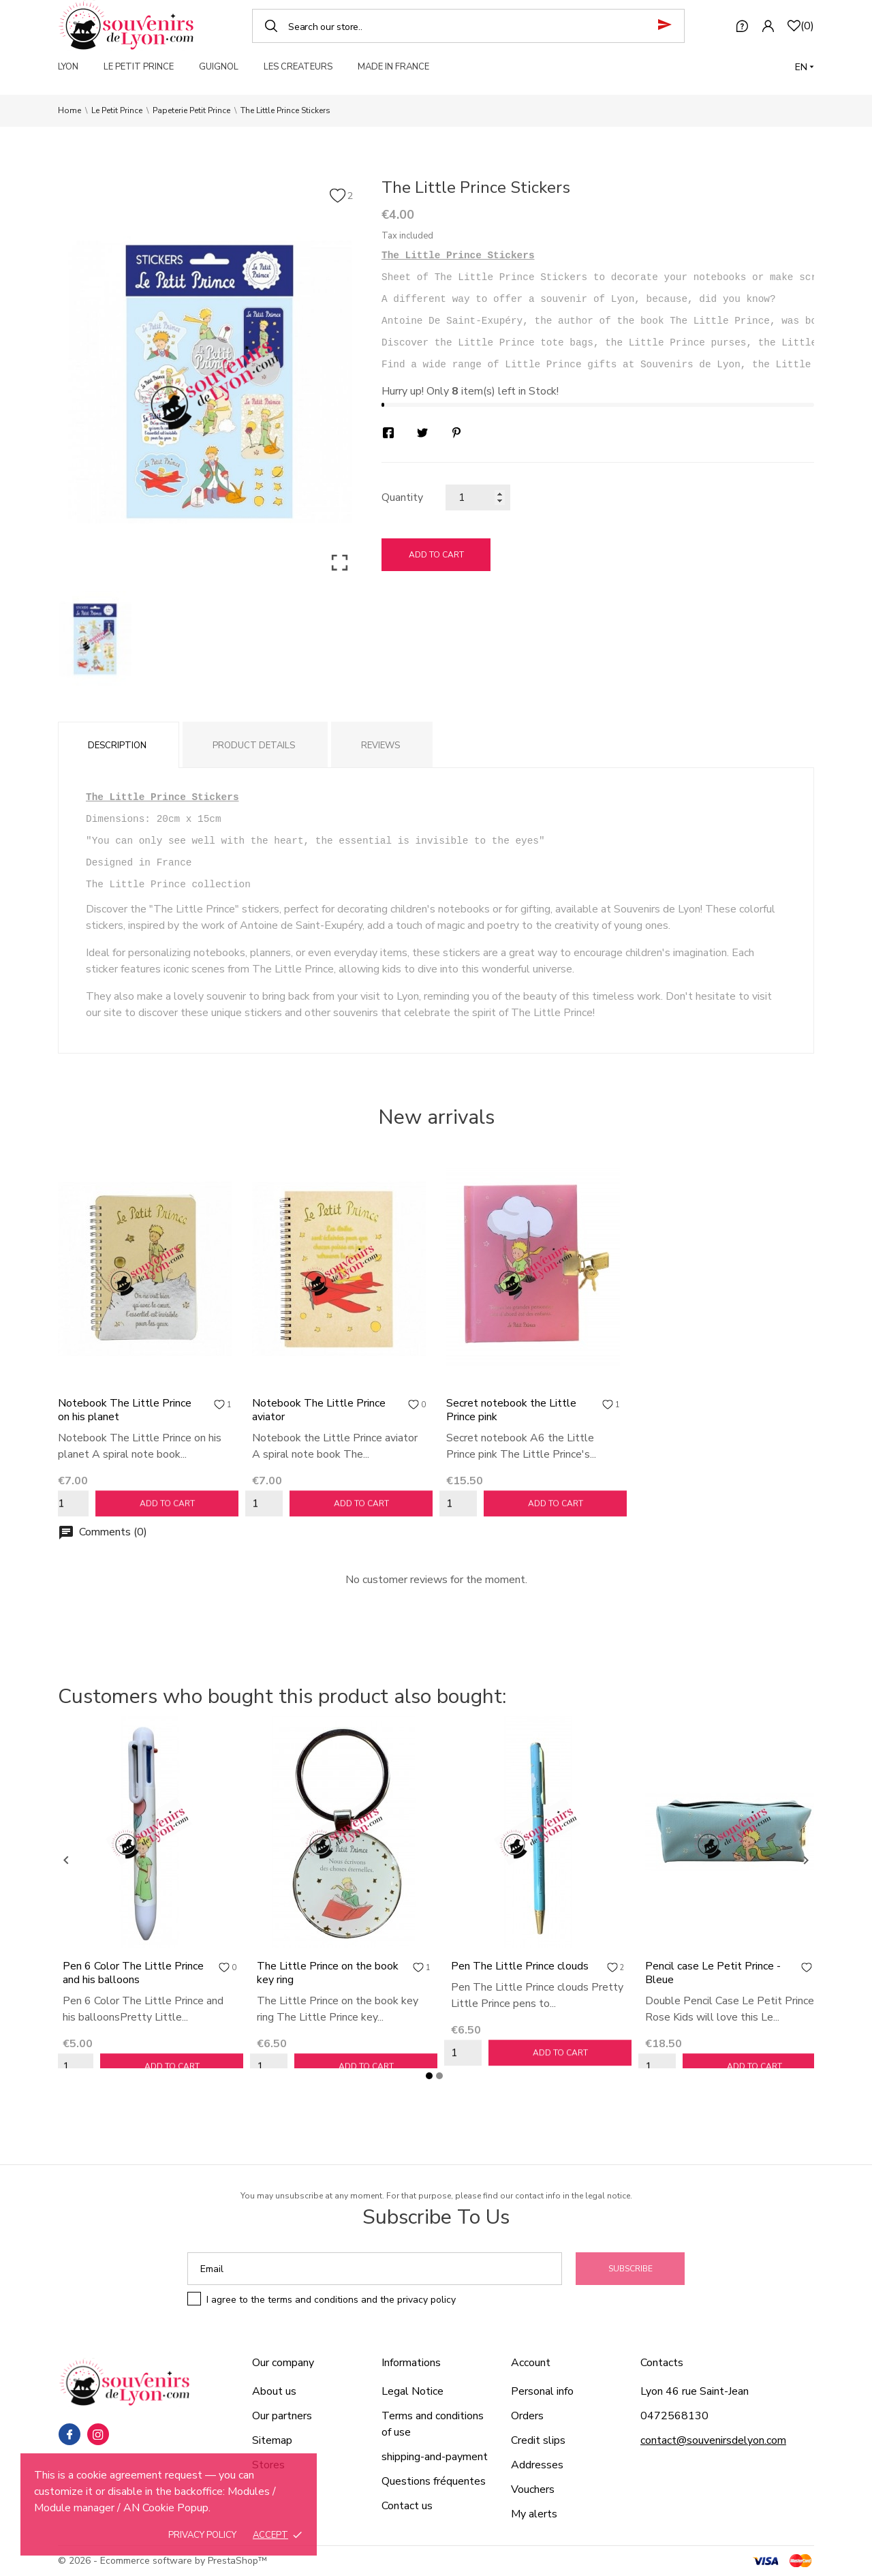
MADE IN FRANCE (393, 67)
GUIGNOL (218, 67)
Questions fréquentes (434, 2481)
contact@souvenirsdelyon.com (713, 2440)
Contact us (407, 2505)
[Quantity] (478, 497)
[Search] (468, 26)
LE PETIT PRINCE (139, 67)
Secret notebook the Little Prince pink (511, 1410)
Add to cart (436, 554)
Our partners (282, 2415)
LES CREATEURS (298, 67)
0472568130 (674, 2415)
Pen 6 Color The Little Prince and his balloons (133, 1973)
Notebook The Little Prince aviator (319, 1410)
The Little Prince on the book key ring (328, 1973)
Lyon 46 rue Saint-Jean (694, 2391)
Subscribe (630, 2268)
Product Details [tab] (254, 745)
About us (274, 2391)
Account (530, 2362)
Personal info (542, 2391)
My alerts (534, 2513)
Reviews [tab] (380, 745)
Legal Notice (412, 2391)
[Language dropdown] (804, 67)
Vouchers (533, 2489)
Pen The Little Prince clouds (520, 1966)
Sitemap (272, 2440)
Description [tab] (117, 745)
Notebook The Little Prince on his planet (124, 1410)
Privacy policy (202, 2535)
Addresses (537, 2464)
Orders (527, 2415)
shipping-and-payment (435, 2456)
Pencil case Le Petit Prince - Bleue (713, 1973)
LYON (68, 67)
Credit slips (538, 2440)
